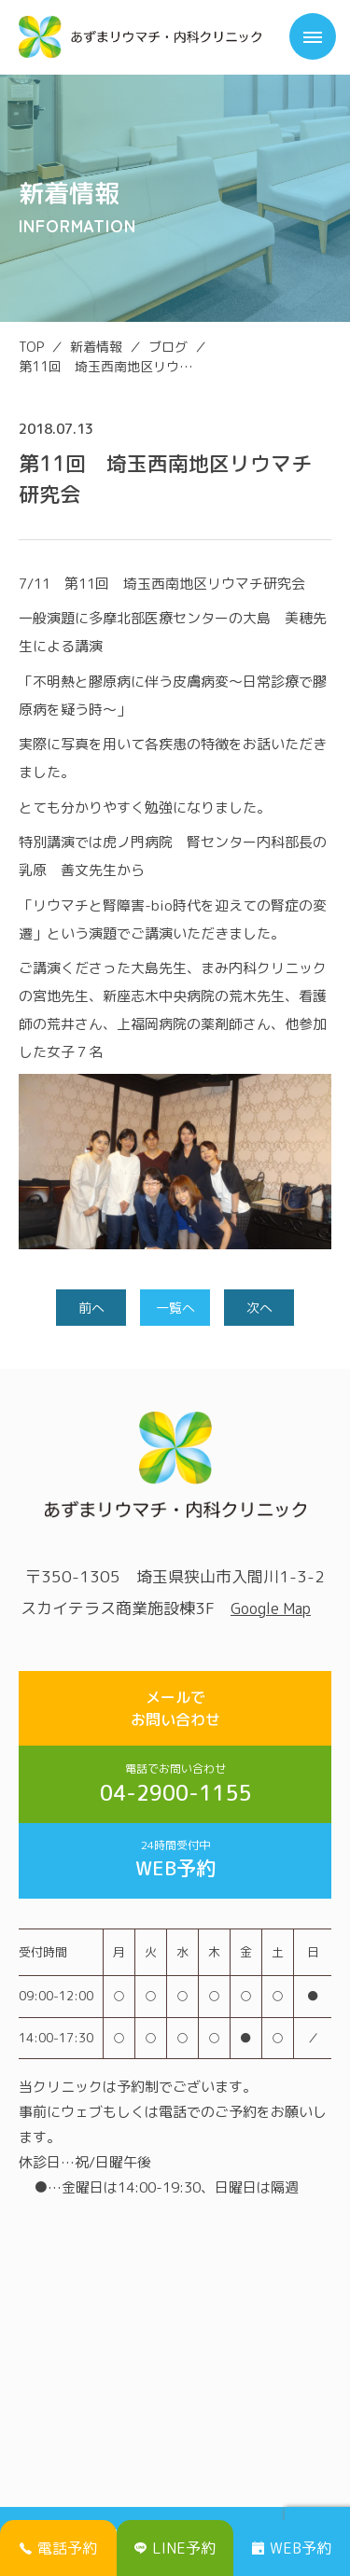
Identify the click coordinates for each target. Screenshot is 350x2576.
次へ (259, 1307)
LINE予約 (175, 2548)
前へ (91, 1307)
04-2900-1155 (175, 1784)
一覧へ (175, 1307)
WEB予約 (175, 1859)
